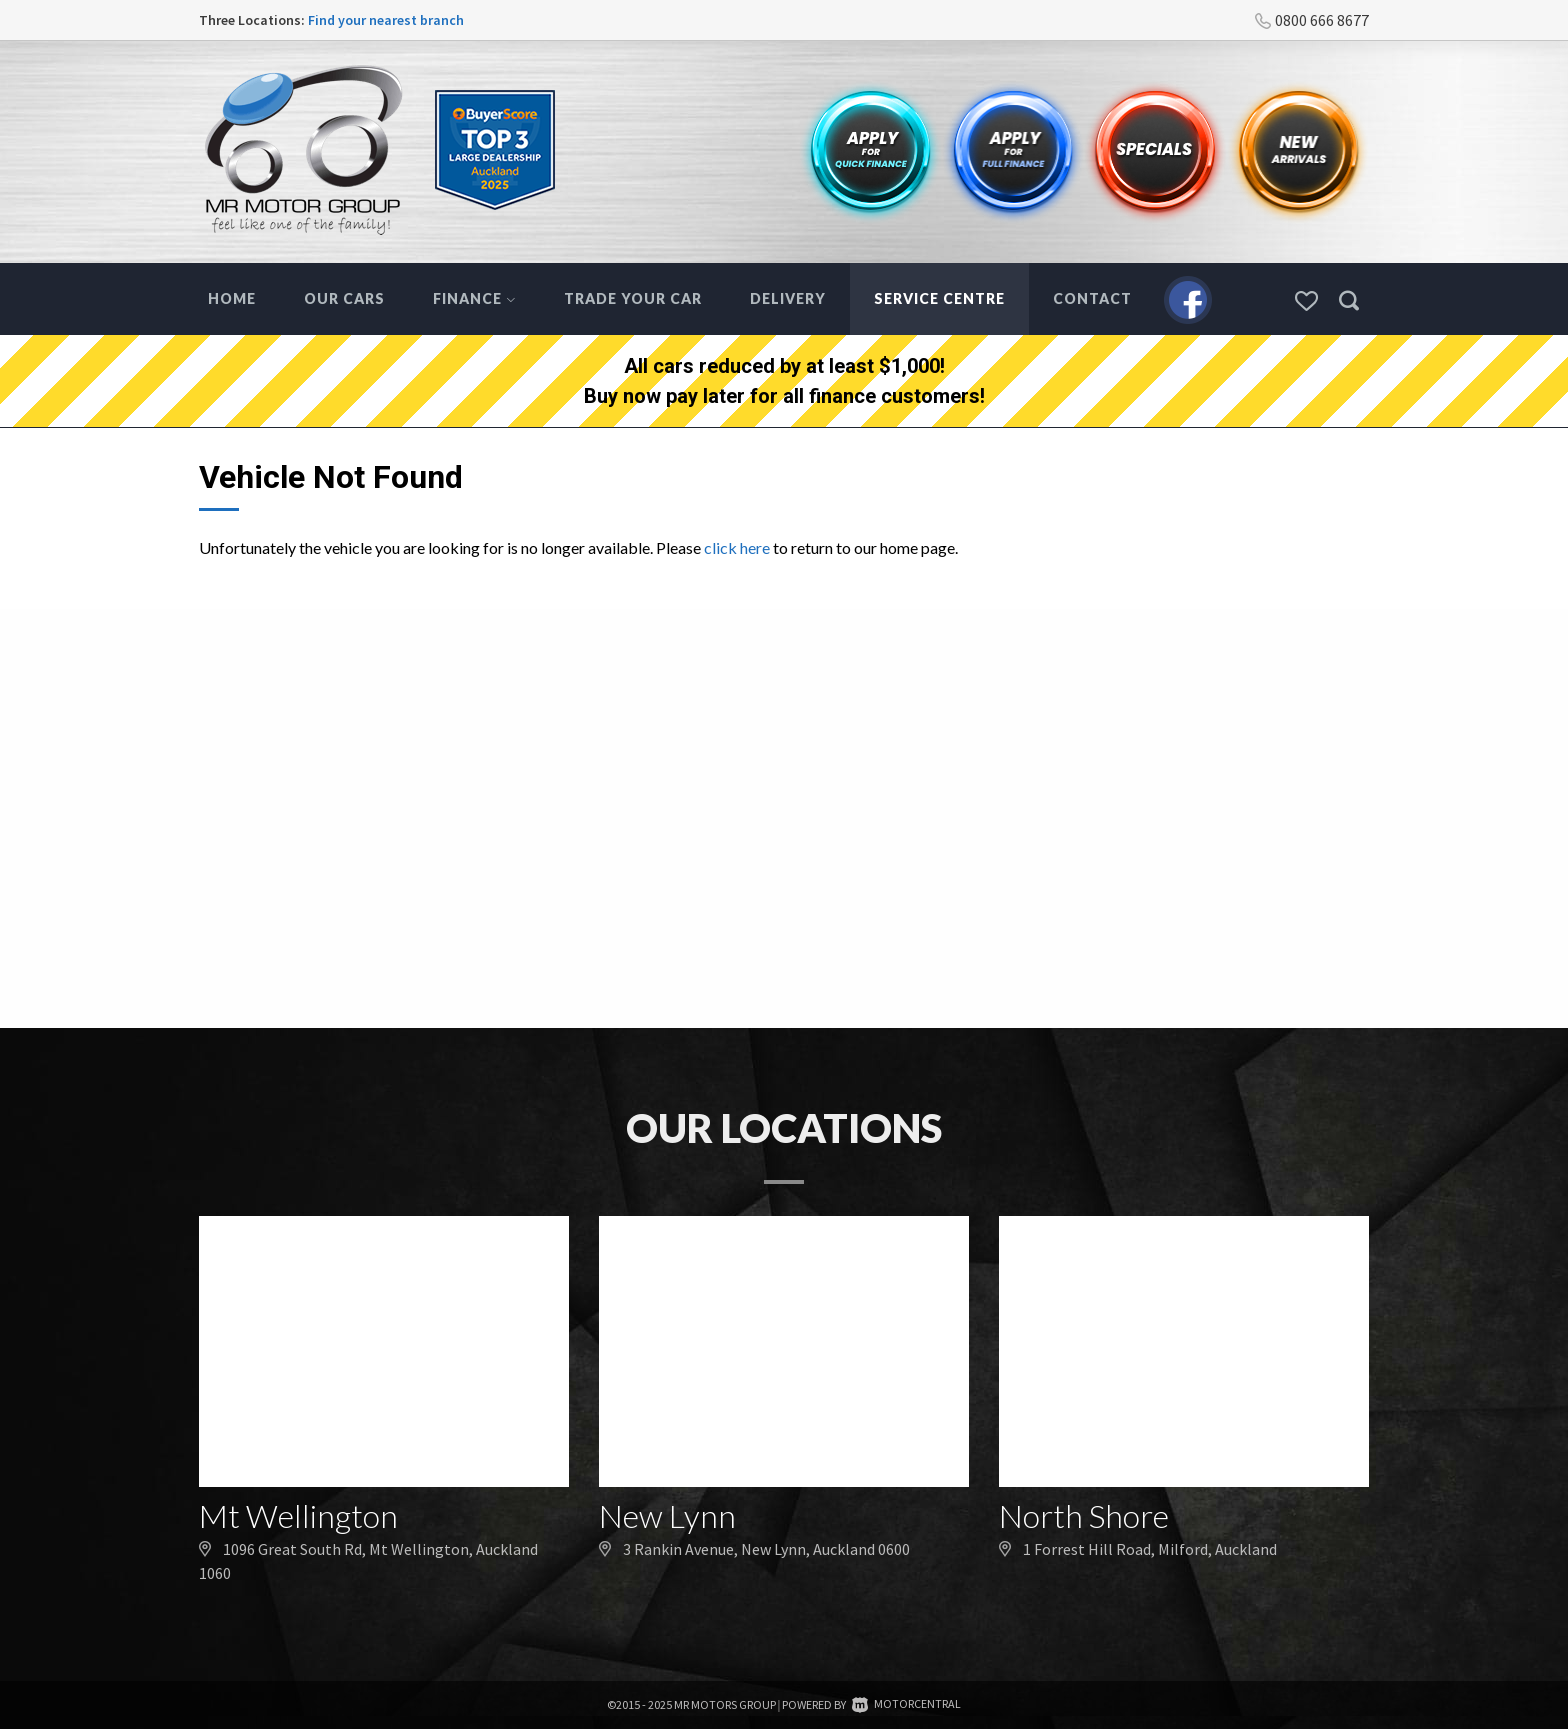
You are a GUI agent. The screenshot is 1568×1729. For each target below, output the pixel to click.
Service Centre (939, 298)
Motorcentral (906, 1703)
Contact (1092, 298)
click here (737, 547)
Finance (474, 298)
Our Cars (344, 298)
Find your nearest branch (386, 20)
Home (232, 298)
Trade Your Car (633, 298)
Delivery (788, 298)
